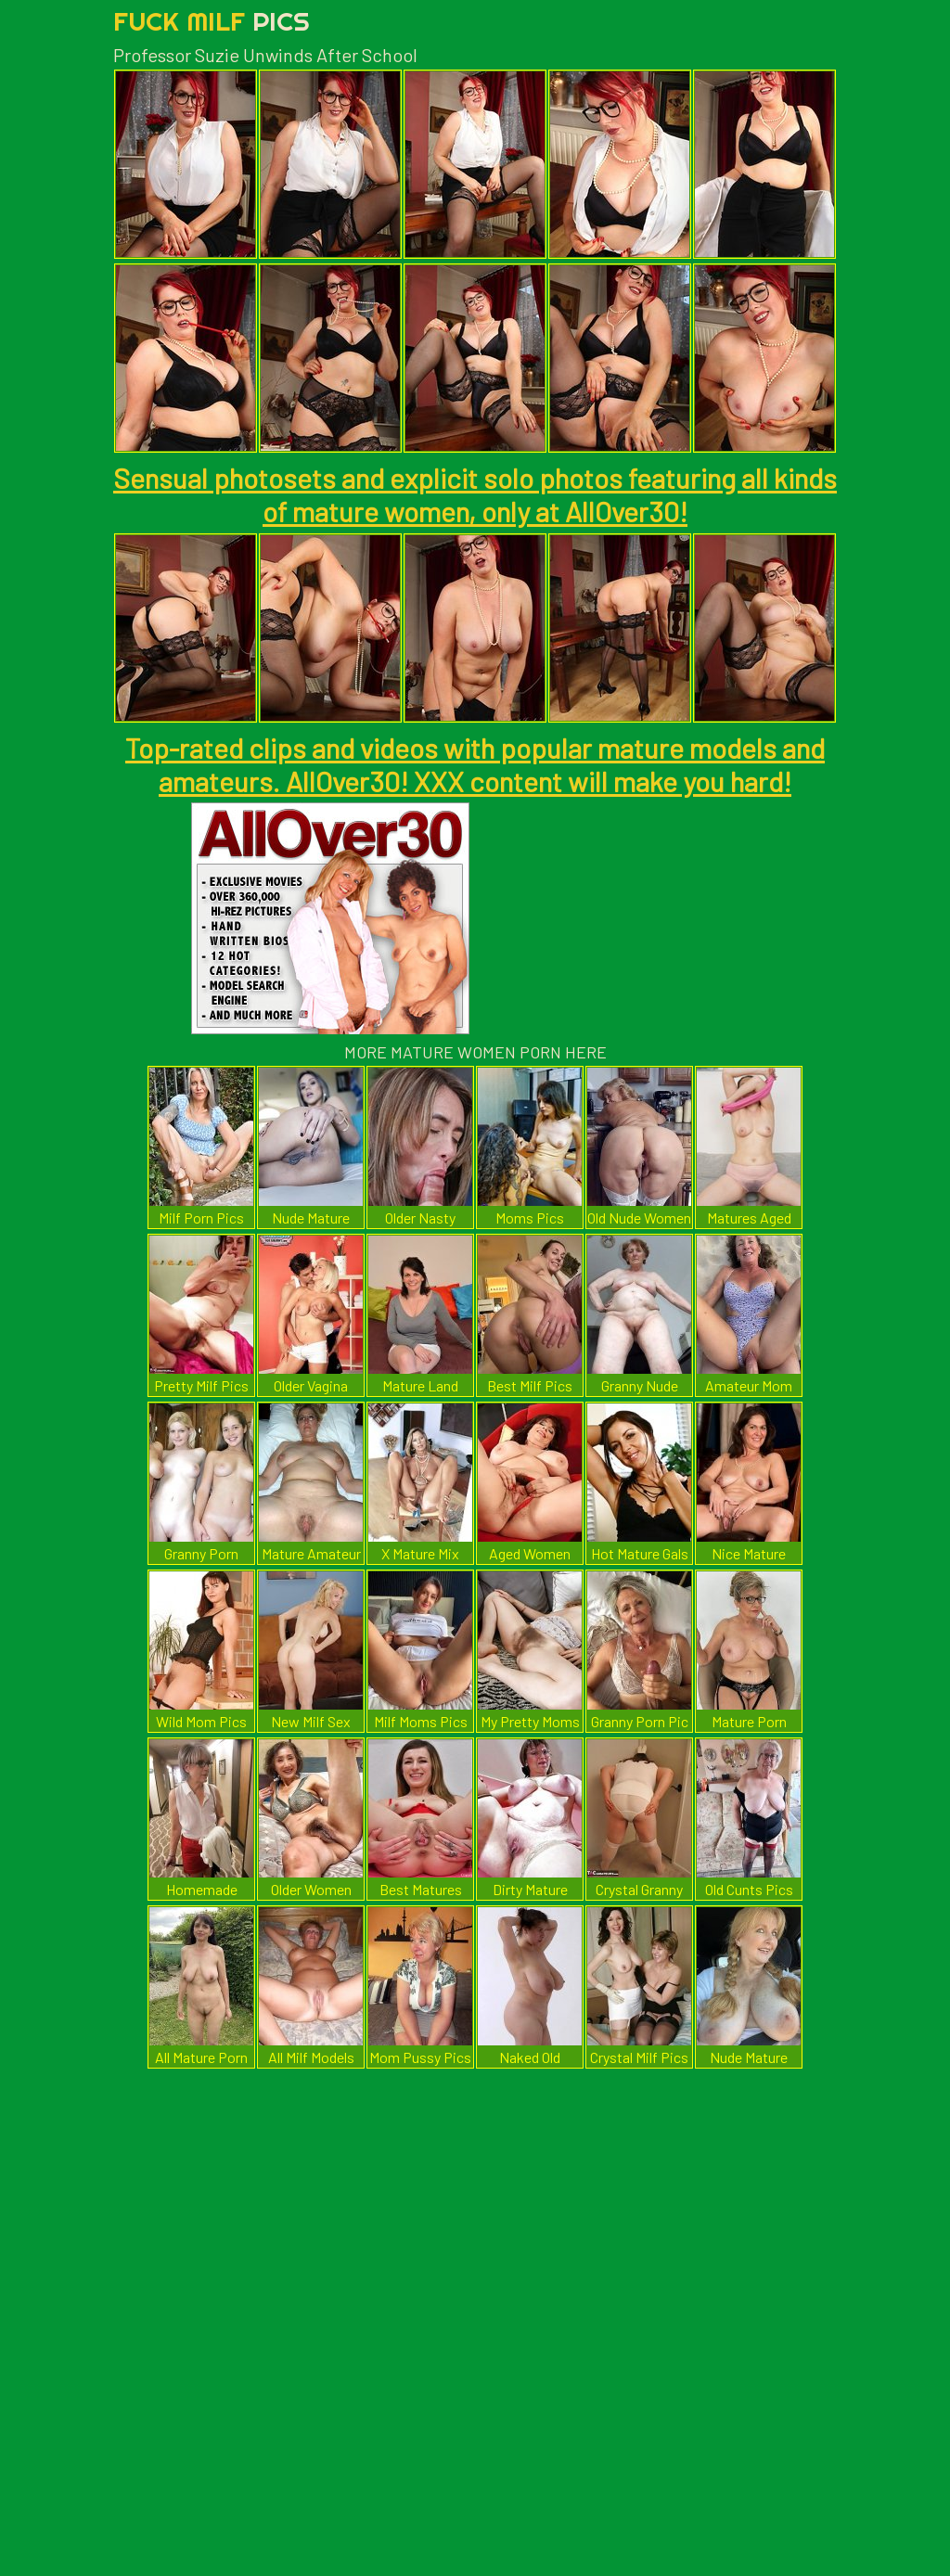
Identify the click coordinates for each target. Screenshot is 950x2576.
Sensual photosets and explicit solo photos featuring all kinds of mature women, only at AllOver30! (475, 494)
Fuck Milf (211, 21)
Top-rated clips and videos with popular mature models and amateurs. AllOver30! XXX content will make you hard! (475, 764)
